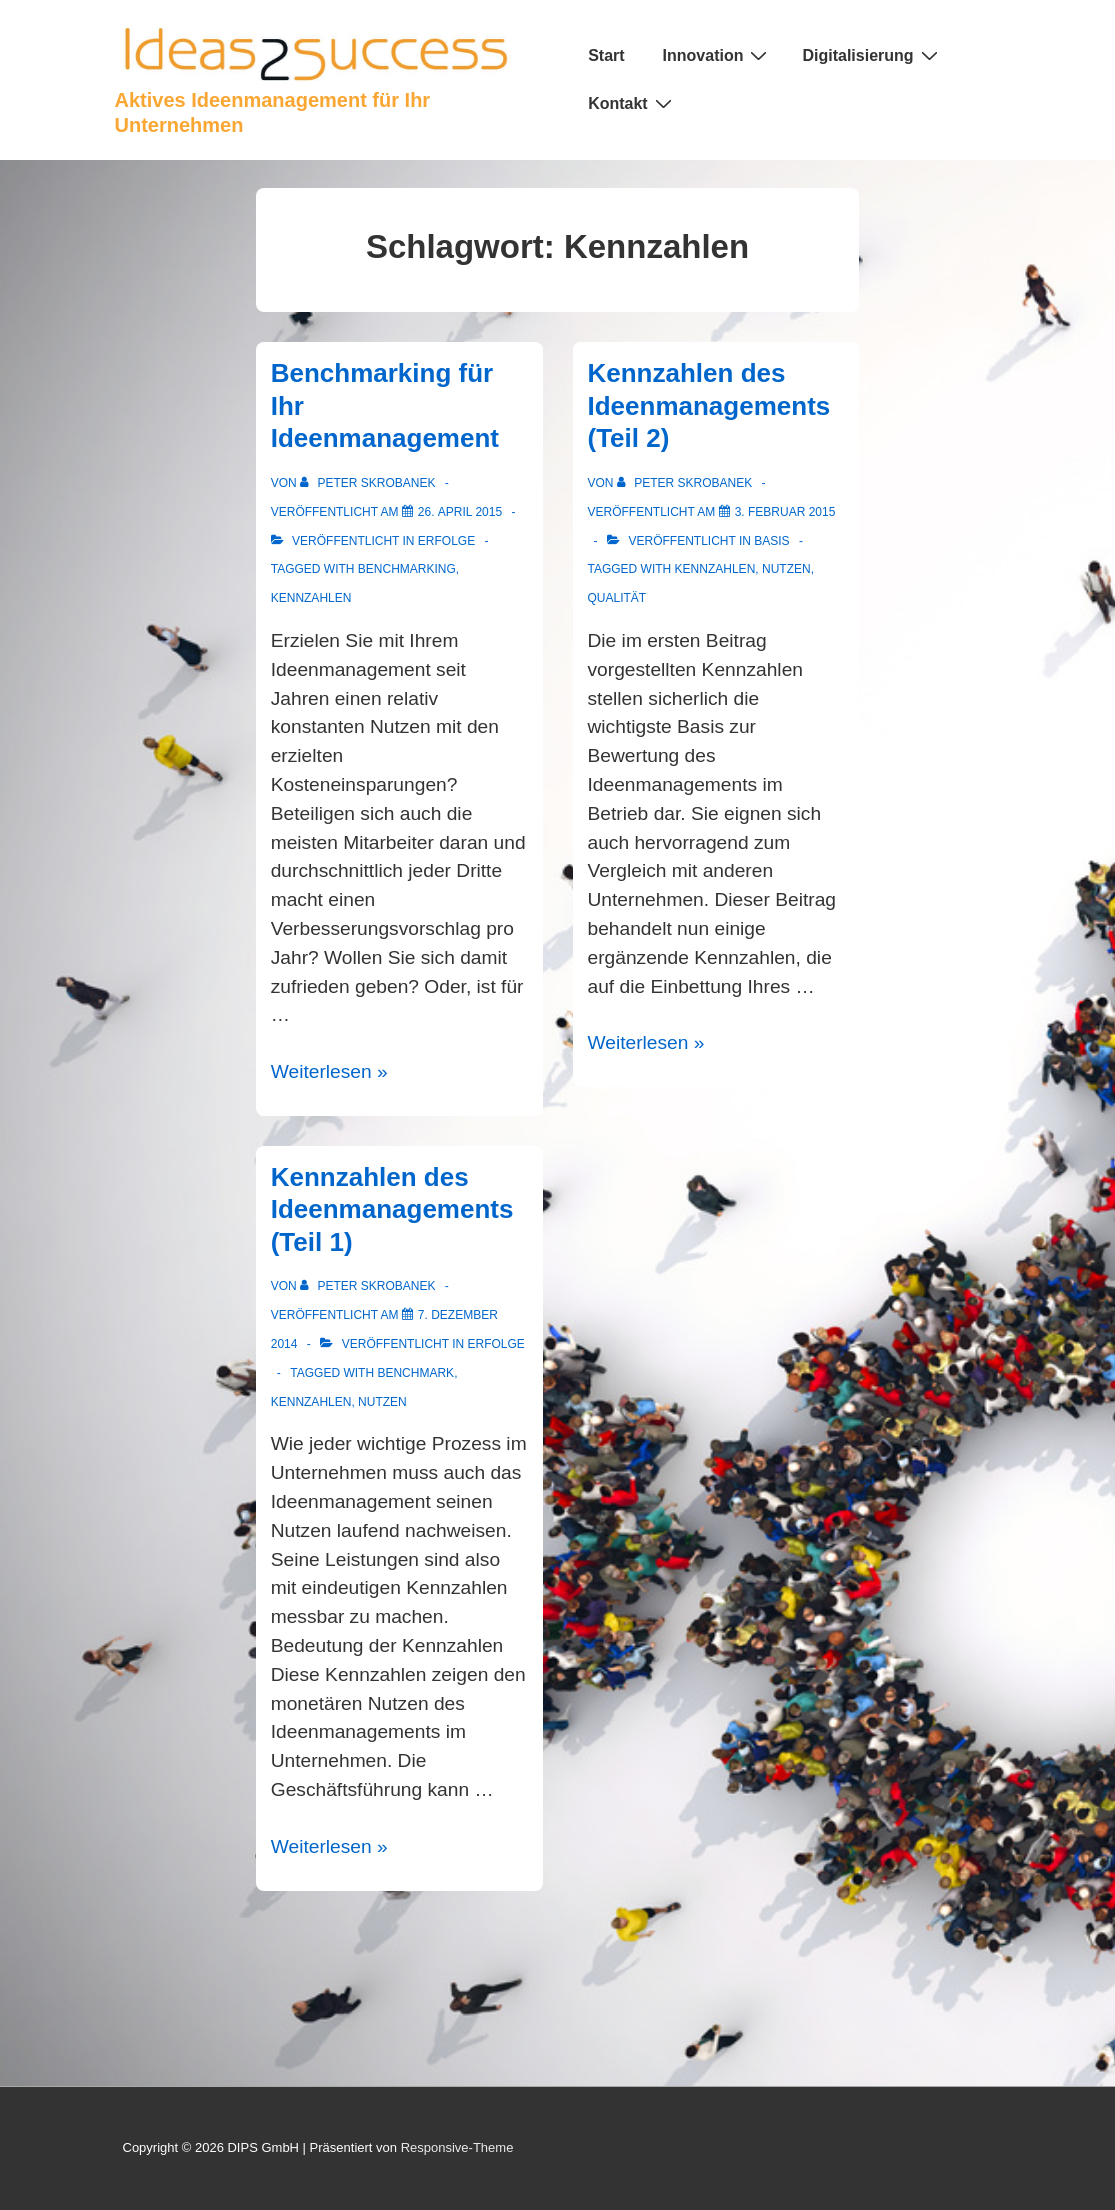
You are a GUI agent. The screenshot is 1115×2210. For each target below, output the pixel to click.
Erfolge (446, 541)
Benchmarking (407, 569)
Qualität (617, 598)
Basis (771, 541)
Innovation (718, 55)
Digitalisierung (872, 55)
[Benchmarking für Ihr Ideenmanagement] (460, 512)
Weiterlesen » (329, 1071)
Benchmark (415, 1373)
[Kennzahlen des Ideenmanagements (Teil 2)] (785, 512)
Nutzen (786, 569)
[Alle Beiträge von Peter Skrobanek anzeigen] (369, 483)
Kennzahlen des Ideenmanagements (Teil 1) (392, 1209)
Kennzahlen (311, 598)
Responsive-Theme (457, 2147)
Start (606, 55)
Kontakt (632, 103)
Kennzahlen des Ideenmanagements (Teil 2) (709, 405)
